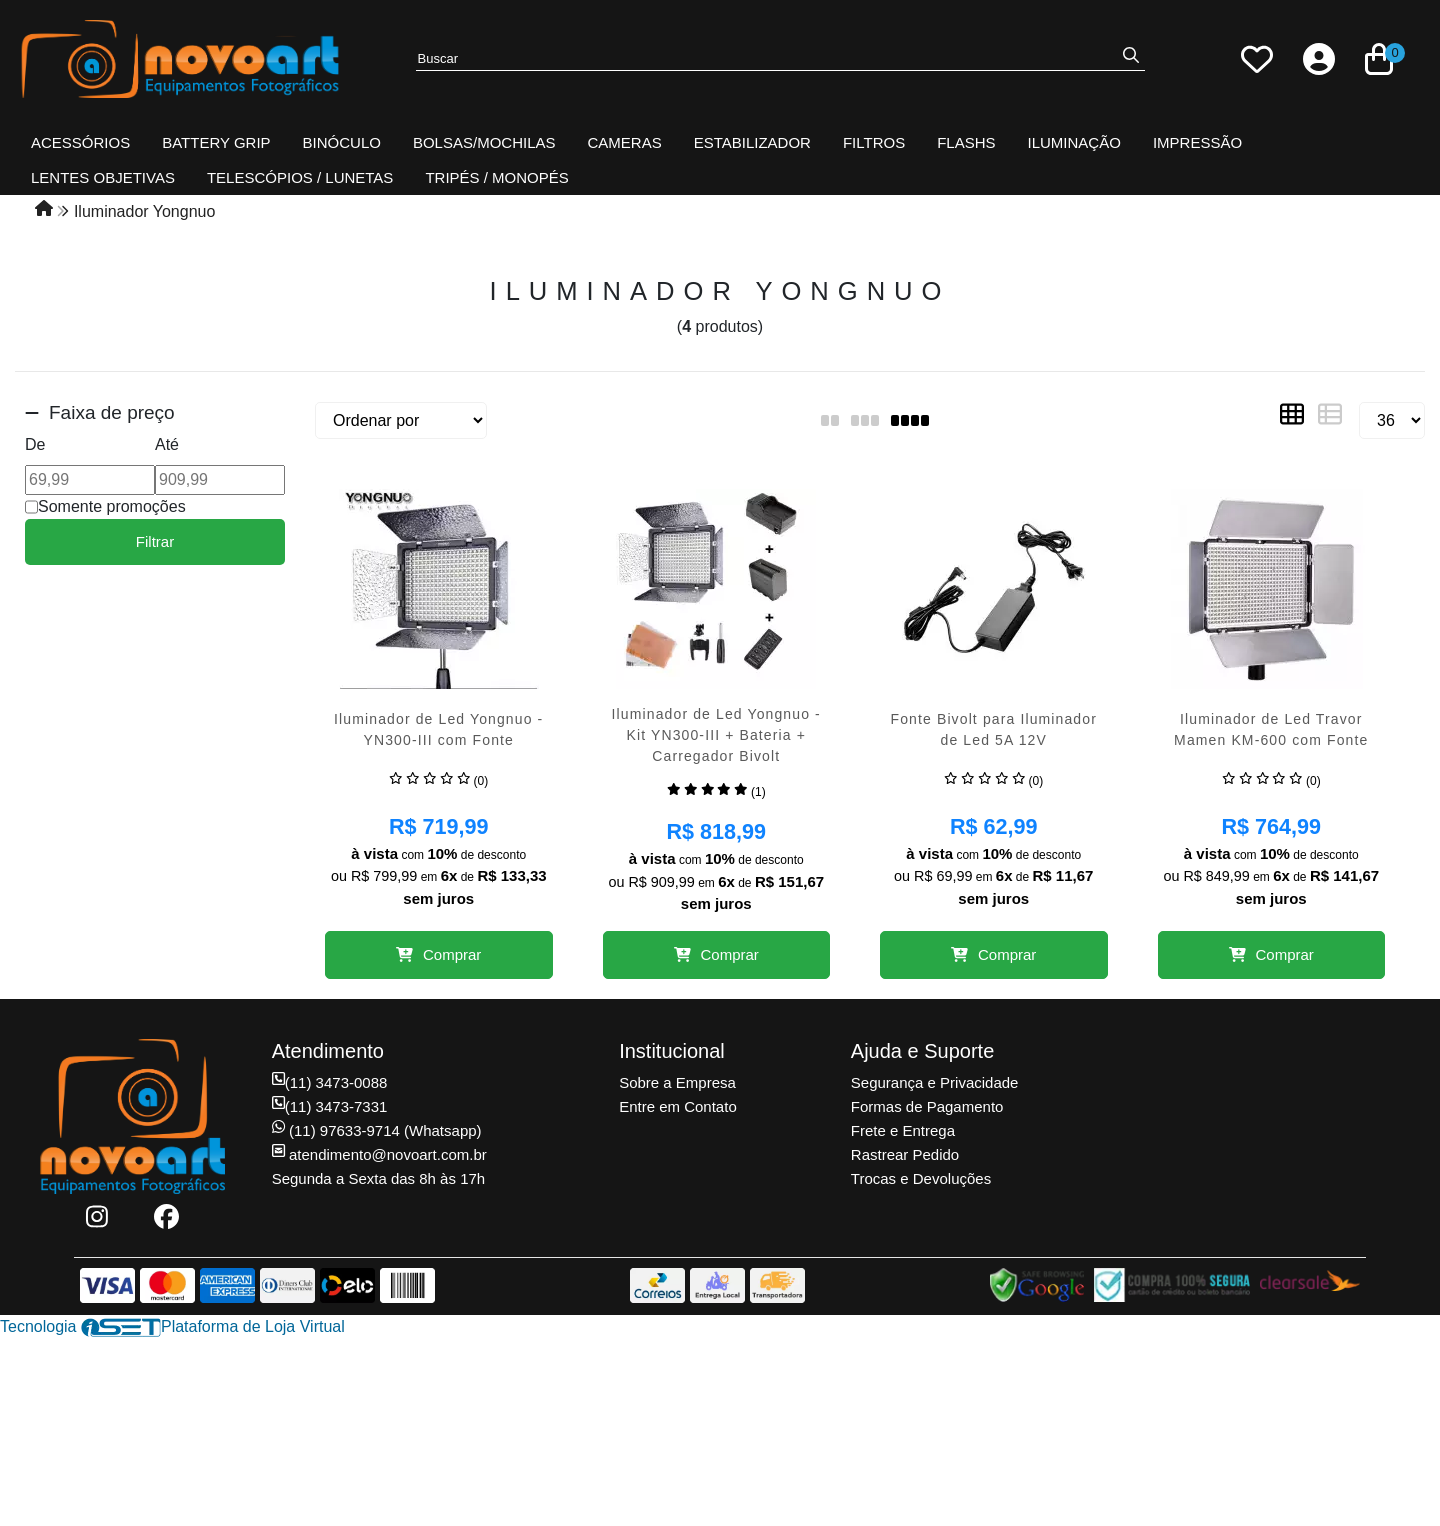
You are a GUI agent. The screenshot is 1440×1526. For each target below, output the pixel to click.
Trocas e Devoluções (921, 1178)
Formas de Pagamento (927, 1106)
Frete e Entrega (903, 1130)
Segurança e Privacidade (935, 1082)
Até (167, 444)
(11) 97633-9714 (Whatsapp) (377, 1130)
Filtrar (155, 541)
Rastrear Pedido (905, 1154)
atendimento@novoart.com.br (379, 1154)
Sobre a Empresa (677, 1082)
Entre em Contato (678, 1106)
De (35, 444)
